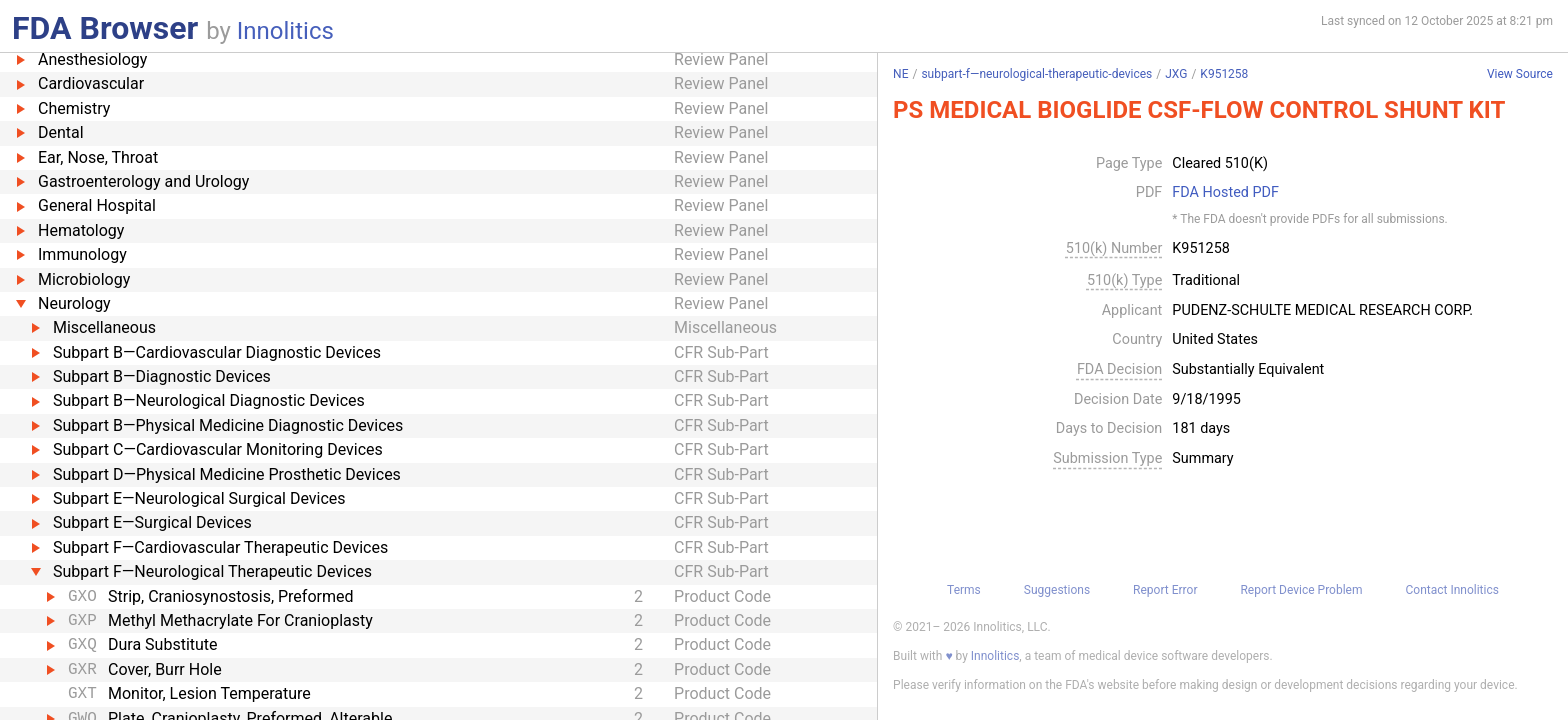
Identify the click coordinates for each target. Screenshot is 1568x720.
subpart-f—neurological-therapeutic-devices (1036, 74)
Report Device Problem (1301, 590)
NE (900, 74)
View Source (1520, 74)
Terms (964, 590)
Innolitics (285, 31)
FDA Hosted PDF (1225, 193)
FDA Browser (105, 28)
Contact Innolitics (1451, 590)
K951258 (1224, 74)
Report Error (1165, 590)
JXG (1176, 74)
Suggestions (1057, 590)
